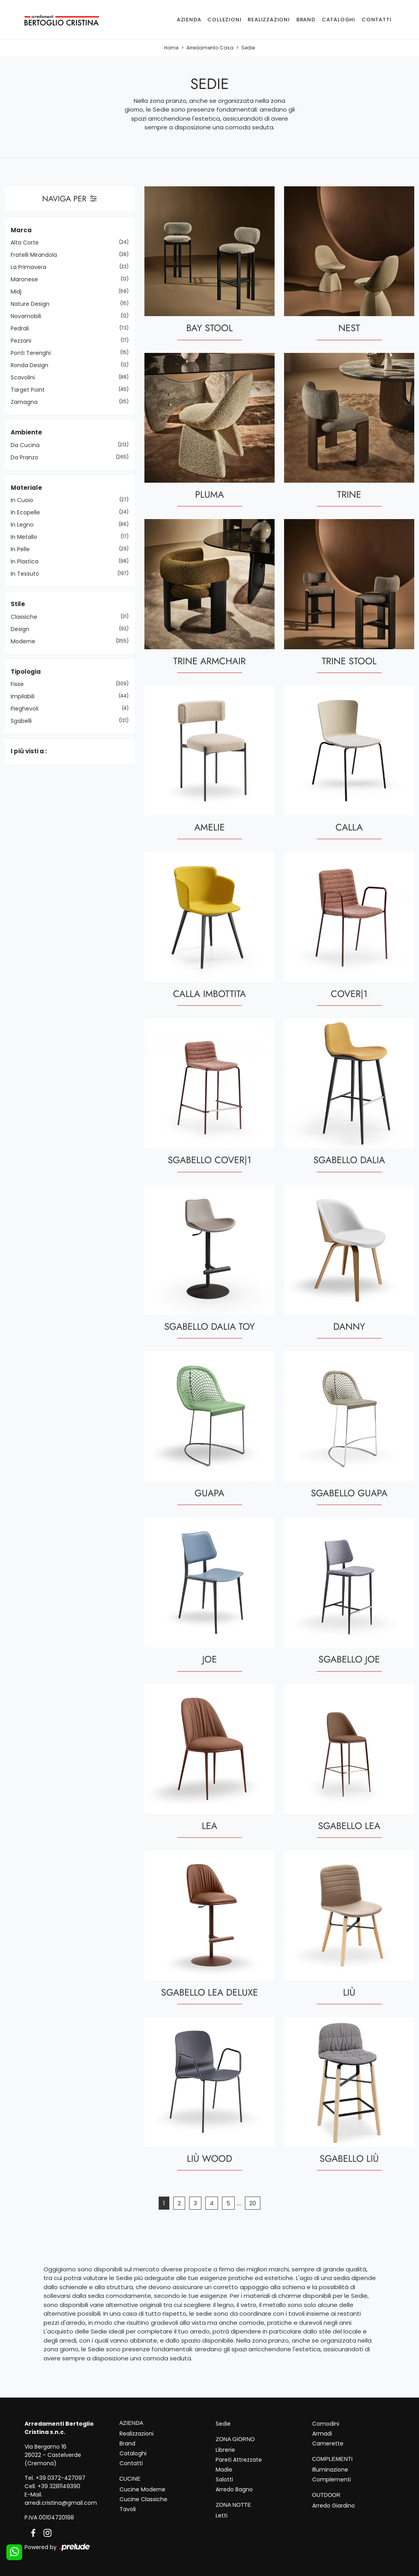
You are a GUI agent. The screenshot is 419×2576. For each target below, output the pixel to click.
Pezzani (24, 341)
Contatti (376, 19)
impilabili (25, 696)
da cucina (28, 445)
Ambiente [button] (26, 432)
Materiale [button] (26, 487)
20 (252, 2203)
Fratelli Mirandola (37, 255)
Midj (19, 292)
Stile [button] (18, 604)
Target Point (31, 390)
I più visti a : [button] (29, 751)
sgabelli (24, 721)
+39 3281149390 (59, 2486)
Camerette (327, 2443)
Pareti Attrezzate (239, 2460)
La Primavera (31, 267)
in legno (25, 525)
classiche (27, 617)
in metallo (27, 537)
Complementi (331, 2479)
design (23, 629)
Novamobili (29, 316)
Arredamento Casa (209, 48)
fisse (20, 684)
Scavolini (26, 377)
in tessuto (28, 574)
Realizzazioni (269, 19)
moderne (26, 641)
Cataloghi (338, 19)
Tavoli (127, 2509)
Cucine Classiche (143, 2499)
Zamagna (27, 402)
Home (171, 48)
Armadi (322, 2434)
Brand (305, 19)
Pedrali (23, 328)
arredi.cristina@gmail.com (61, 2503)
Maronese (27, 279)
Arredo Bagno (234, 2489)
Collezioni (224, 19)
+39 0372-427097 (60, 2478)
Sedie (248, 48)
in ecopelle (28, 512)
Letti (222, 2515)
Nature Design (33, 304)
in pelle (23, 549)
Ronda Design (32, 365)
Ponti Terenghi (34, 353)
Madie (224, 2470)
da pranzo (27, 457)
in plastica (27, 561)
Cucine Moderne (142, 2489)
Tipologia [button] (26, 671)
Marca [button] (21, 230)
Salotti (224, 2479)
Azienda (189, 19)
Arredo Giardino (333, 2506)
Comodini (325, 2424)
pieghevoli (27, 709)
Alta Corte (28, 242)
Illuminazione (330, 2470)
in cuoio (25, 500)
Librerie (225, 2450)
